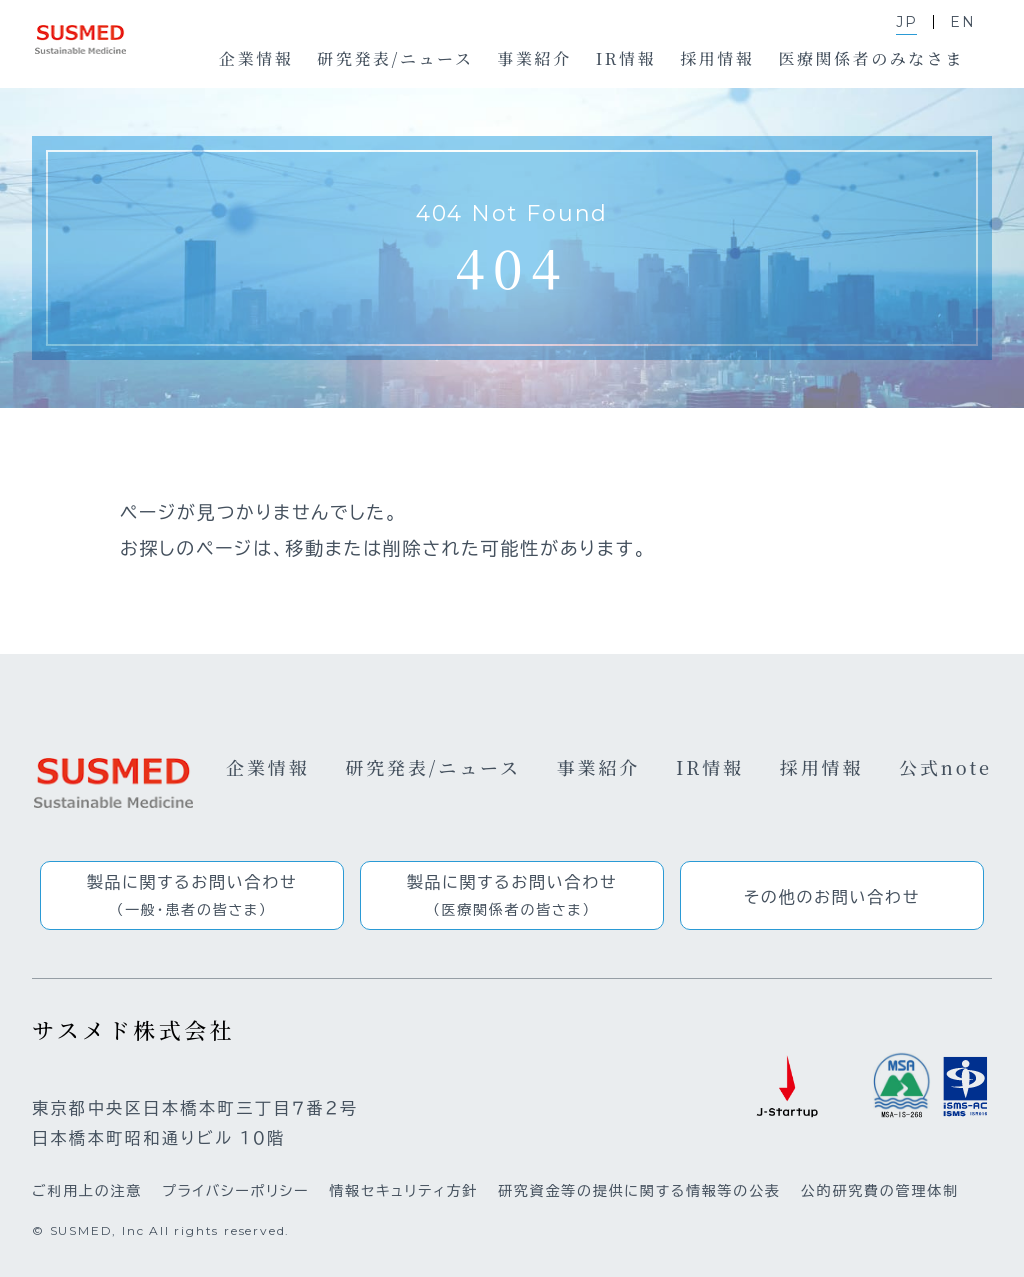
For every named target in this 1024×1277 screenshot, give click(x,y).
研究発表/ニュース (433, 767)
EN (963, 22)
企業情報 (268, 767)
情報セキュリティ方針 (403, 1191)
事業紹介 (599, 767)
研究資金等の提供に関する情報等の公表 (639, 1191)
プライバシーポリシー (235, 1191)
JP (907, 22)
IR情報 (710, 767)
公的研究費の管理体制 (880, 1191)
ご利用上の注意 (87, 1191)
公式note (945, 767)
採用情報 (822, 767)
